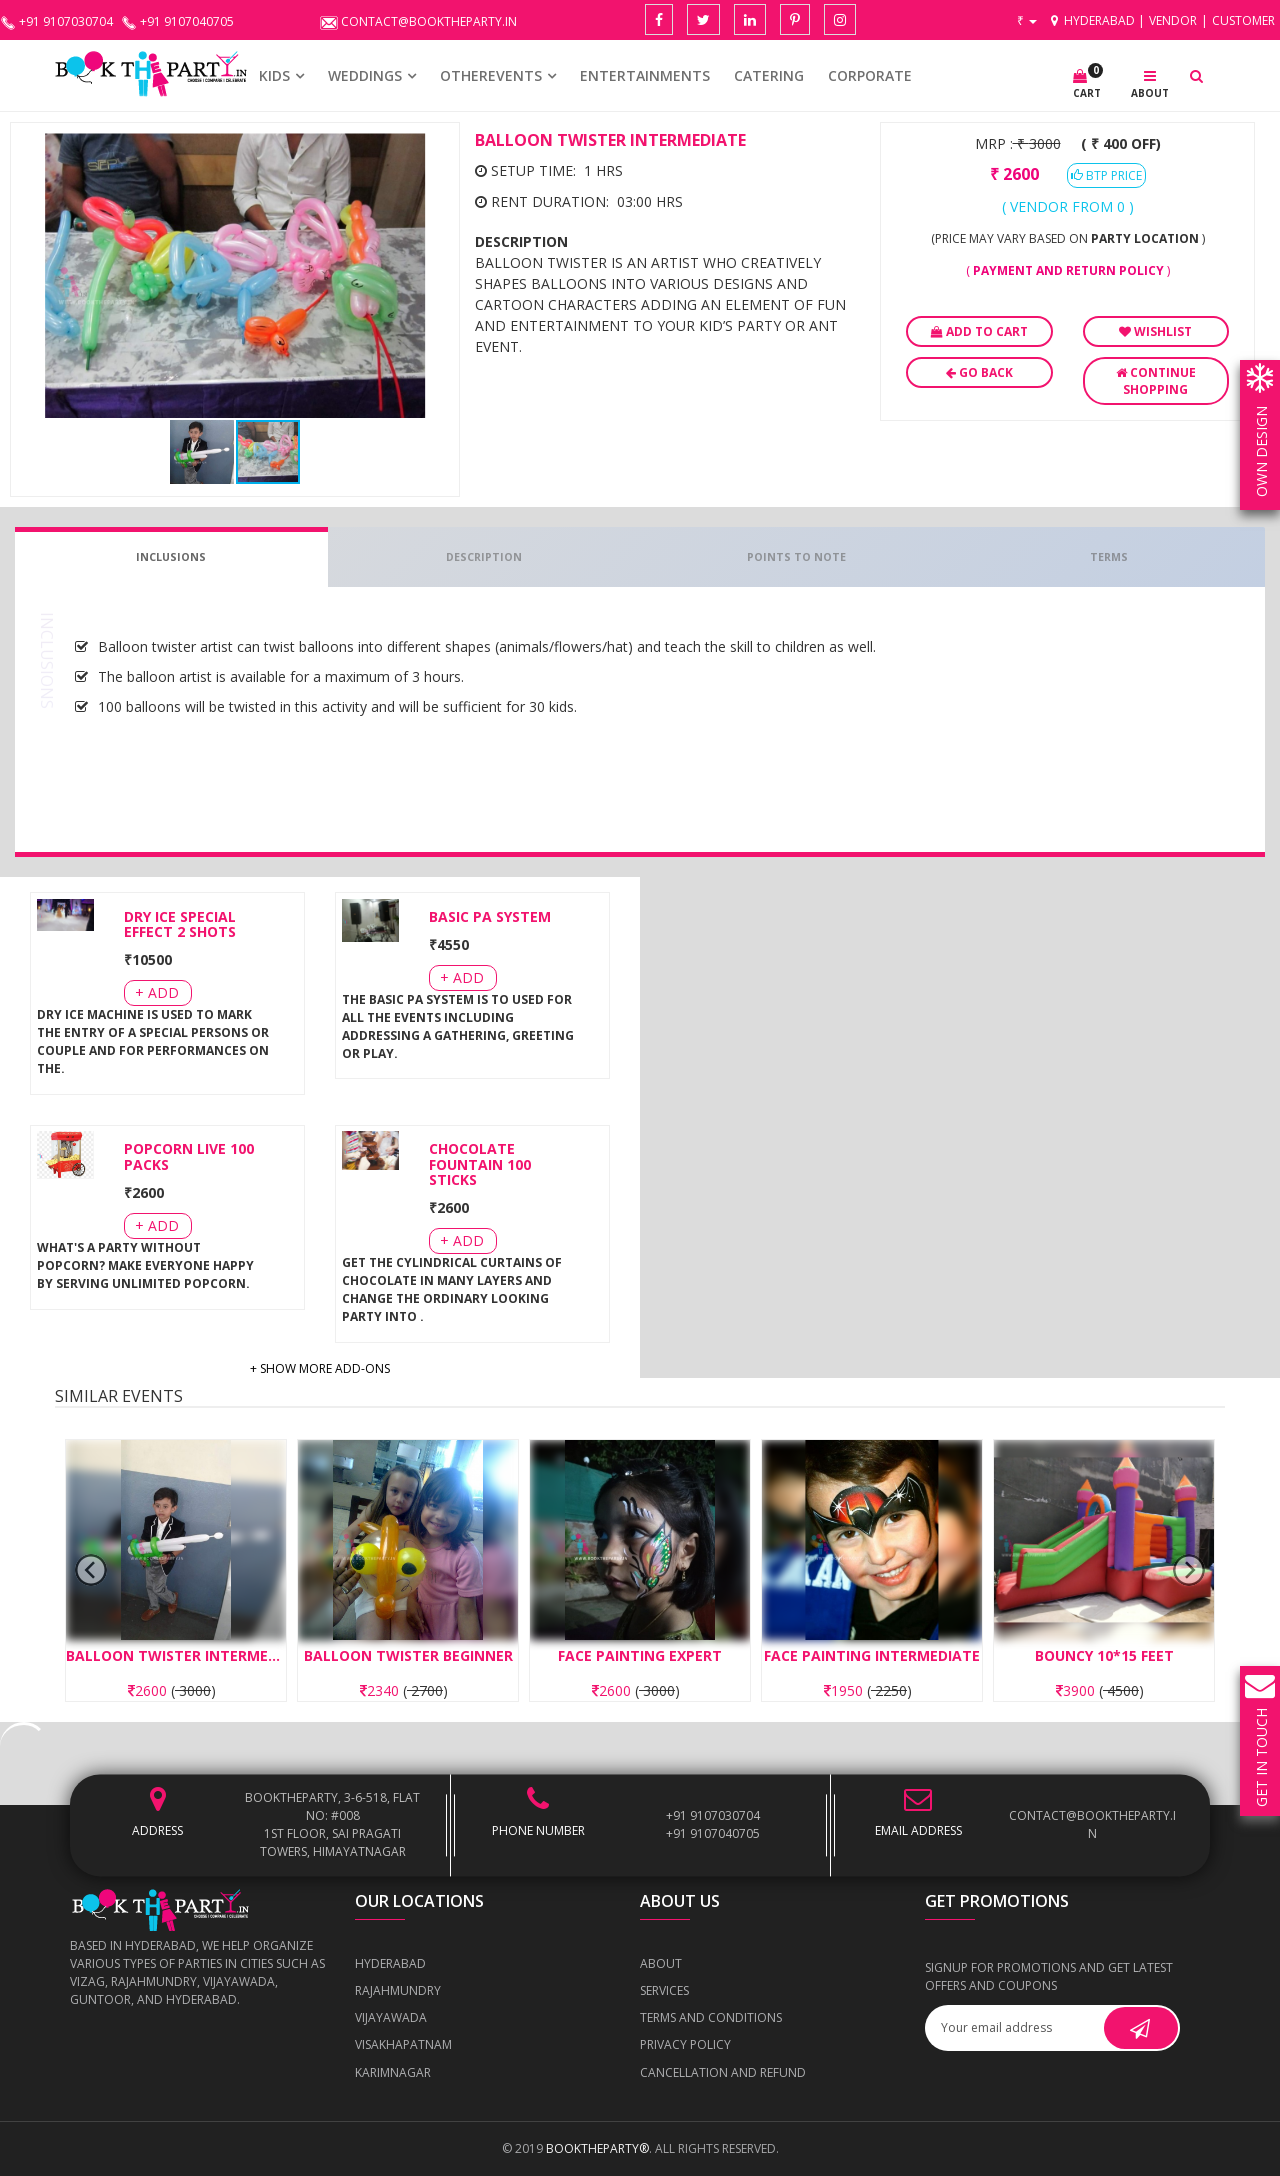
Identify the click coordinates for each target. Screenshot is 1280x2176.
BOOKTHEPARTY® (597, 2148)
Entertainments (645, 75)
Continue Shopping (1156, 381)
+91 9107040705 (713, 1833)
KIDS (274, 75)
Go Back (979, 372)
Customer (1243, 20)
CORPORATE (870, 75)
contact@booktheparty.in (1092, 1824)
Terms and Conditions (711, 2017)
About (661, 1963)
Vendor (1173, 20)
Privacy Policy (685, 2044)
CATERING (769, 75)
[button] (431, 151)
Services (664, 1990)
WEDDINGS (365, 75)
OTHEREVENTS (491, 75)
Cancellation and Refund (723, 2072)
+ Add (157, 992)
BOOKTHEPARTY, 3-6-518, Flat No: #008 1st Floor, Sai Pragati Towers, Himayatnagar (332, 1824)
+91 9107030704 (713, 1815)
